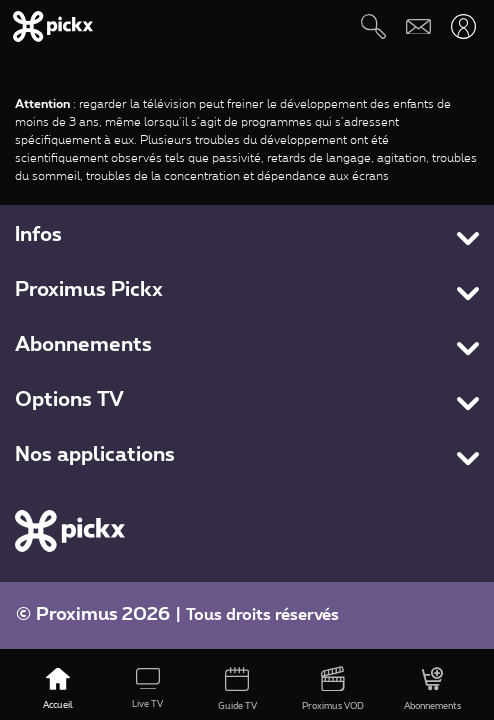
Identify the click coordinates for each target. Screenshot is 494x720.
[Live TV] (148, 690)
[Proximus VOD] (333, 690)
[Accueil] (58, 690)
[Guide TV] (238, 690)
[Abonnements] (432, 690)
